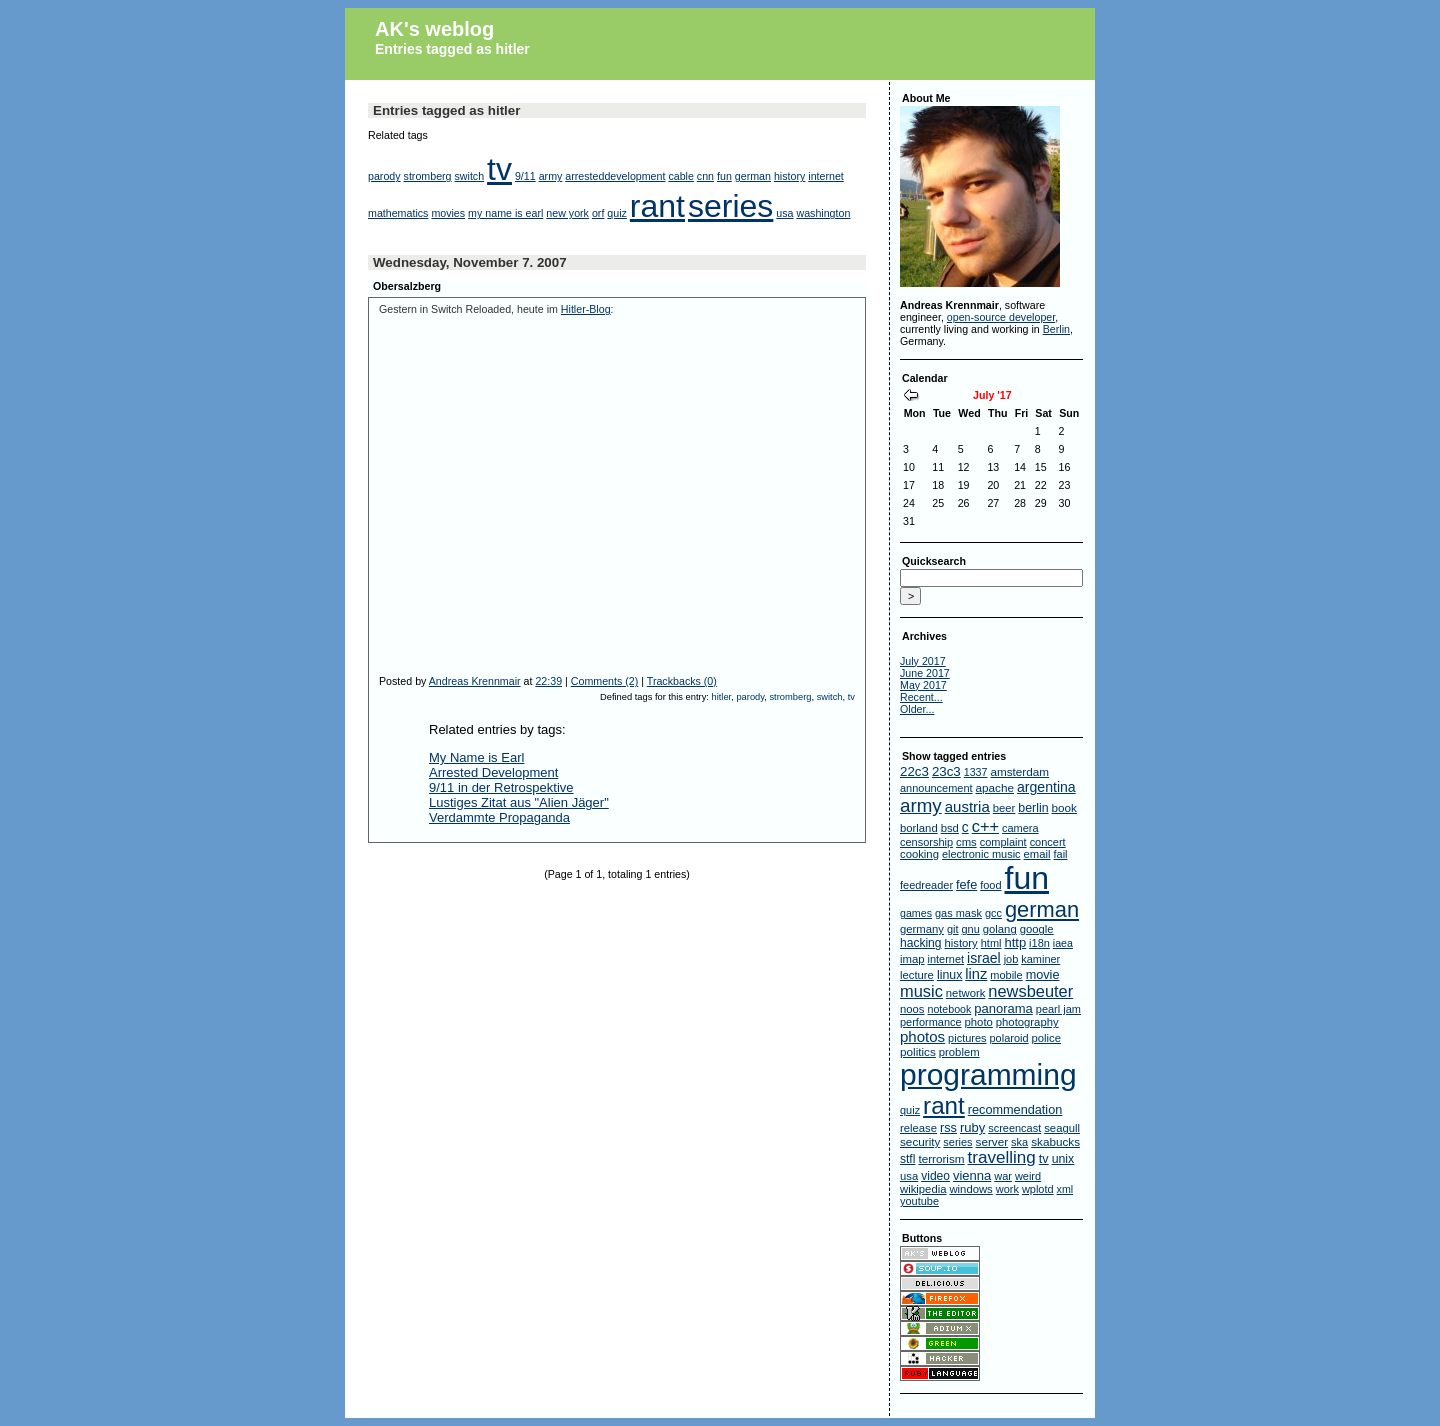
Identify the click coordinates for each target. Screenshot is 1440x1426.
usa (784, 213)
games (916, 913)
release (918, 1128)
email (1037, 854)
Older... (917, 709)
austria (967, 806)
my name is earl (505, 213)
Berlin (1056, 329)
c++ (985, 826)
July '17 (992, 395)
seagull (1062, 1128)
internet (826, 176)
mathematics (398, 213)
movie (1043, 975)
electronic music (981, 854)
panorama (1003, 1008)
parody (384, 176)
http (1015, 942)
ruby (972, 1127)
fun (724, 176)
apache (995, 787)
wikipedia (923, 1189)
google (1037, 929)
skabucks (1055, 1141)
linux (949, 975)
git (953, 929)
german (753, 176)
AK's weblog (434, 29)
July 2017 (923, 661)
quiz (617, 213)
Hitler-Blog (586, 309)
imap (912, 959)
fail (1061, 854)
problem (959, 1052)
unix (1063, 1159)
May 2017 (923, 685)
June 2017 (925, 673)
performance (931, 1022)
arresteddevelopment (615, 176)
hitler (722, 697)
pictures (967, 1038)
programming (988, 1074)
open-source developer (1001, 317)
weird (1028, 1176)
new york (567, 213)
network (966, 993)
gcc (993, 913)
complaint (1003, 842)
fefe (966, 885)
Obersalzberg (407, 286)
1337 (976, 772)
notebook (949, 1009)
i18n (1039, 943)
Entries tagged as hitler (452, 49)
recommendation (1015, 1110)
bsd (950, 828)
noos (912, 1009)
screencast (1014, 1128)
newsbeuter (1030, 991)
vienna (972, 1175)
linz (976, 974)
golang (1000, 929)
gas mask (958, 913)
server (992, 1141)
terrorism (941, 1158)
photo (979, 1022)
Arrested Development (493, 772)
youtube (919, 1201)
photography (1027, 1022)
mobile (1006, 975)
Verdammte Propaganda (499, 817)
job (1011, 959)
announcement (936, 788)
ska (1019, 1142)
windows (970, 1189)
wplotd (1038, 1189)
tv (499, 169)
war (1003, 1176)
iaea (1063, 943)
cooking (919, 854)
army (551, 176)
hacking (921, 943)
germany (922, 929)
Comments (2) (605, 681)
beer (1004, 808)
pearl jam (1058, 1009)
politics (918, 1051)
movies (448, 213)
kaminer (1040, 959)
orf (598, 213)
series (730, 206)
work (1007, 1189)
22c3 (914, 771)
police (1047, 1038)
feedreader (926, 885)
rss (948, 1128)
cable (680, 176)
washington (823, 213)
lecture (917, 975)
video (935, 1176)
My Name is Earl (476, 757)
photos (922, 1036)
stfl (907, 1159)
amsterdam (1019, 771)
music (921, 991)
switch (470, 176)
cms (966, 842)
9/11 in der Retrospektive (501, 787)
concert (1048, 842)
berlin (1033, 808)
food (990, 885)
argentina (1046, 787)
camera (1020, 828)
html (991, 943)
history (789, 176)
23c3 (946, 771)
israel (984, 958)
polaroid (1009, 1038)
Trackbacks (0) (682, 681)
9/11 (525, 176)
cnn (705, 176)
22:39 (548, 681)
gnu (970, 929)
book (1064, 807)
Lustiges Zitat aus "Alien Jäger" (519, 802)
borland (919, 828)
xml (1065, 1189)
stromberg (428, 176)
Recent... (921, 697)
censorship (926, 842)
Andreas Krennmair (475, 681)
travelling (1002, 1157)
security (920, 1141)
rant (657, 206)
